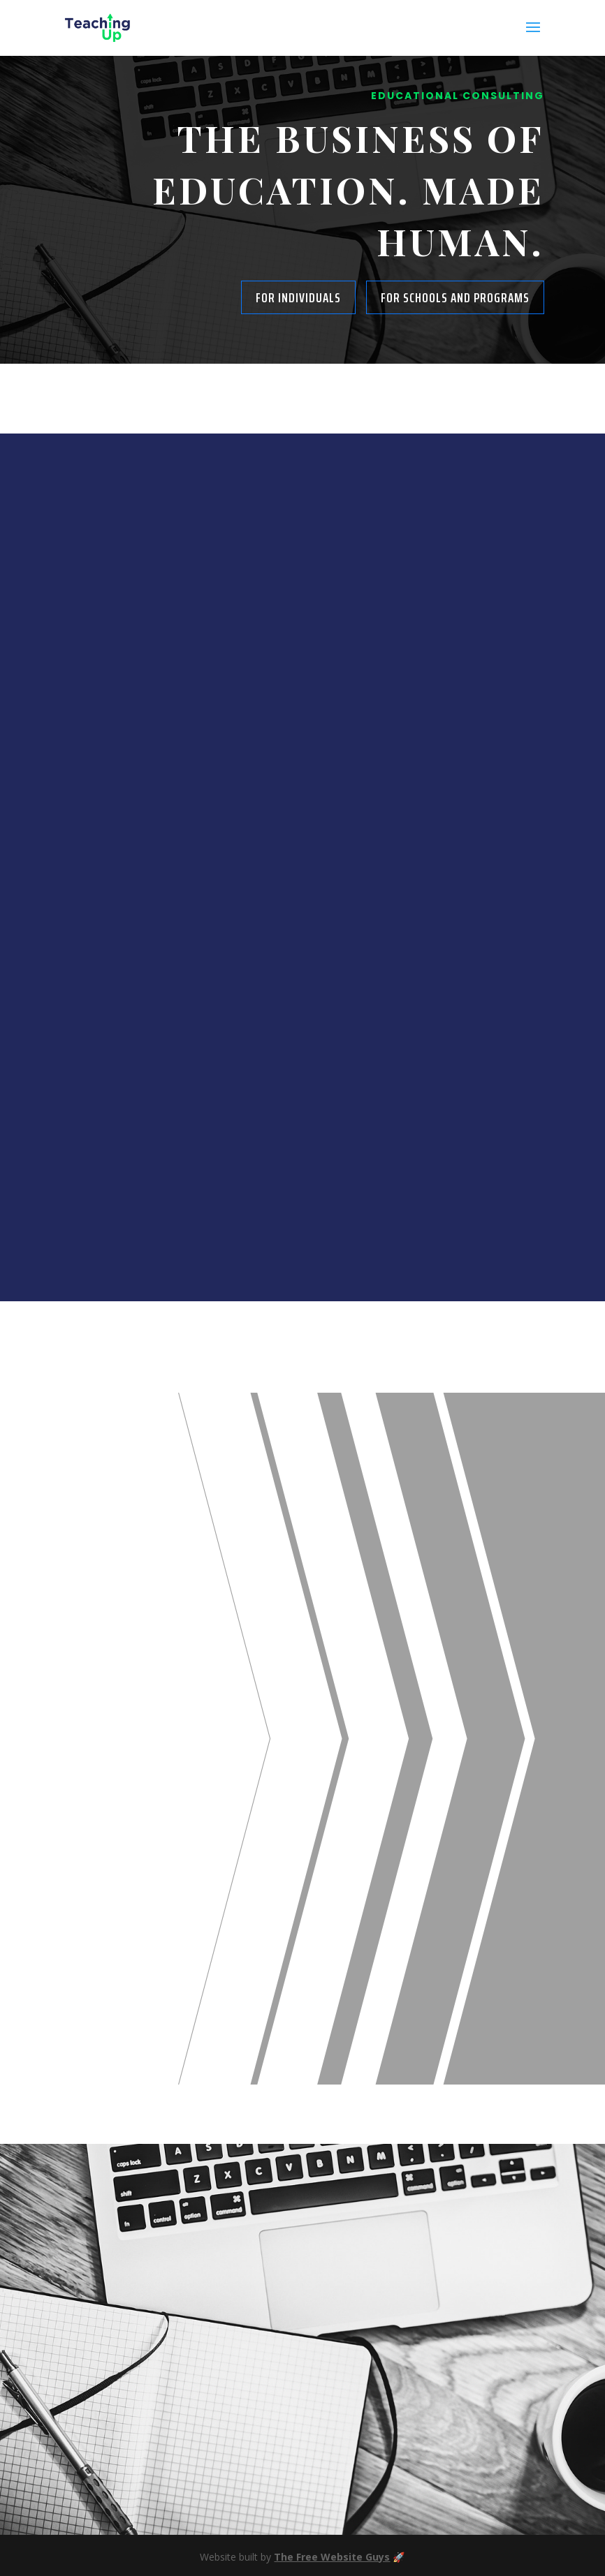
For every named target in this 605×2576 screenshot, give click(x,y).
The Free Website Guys (332, 2556)
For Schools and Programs (455, 297)
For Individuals (298, 297)
